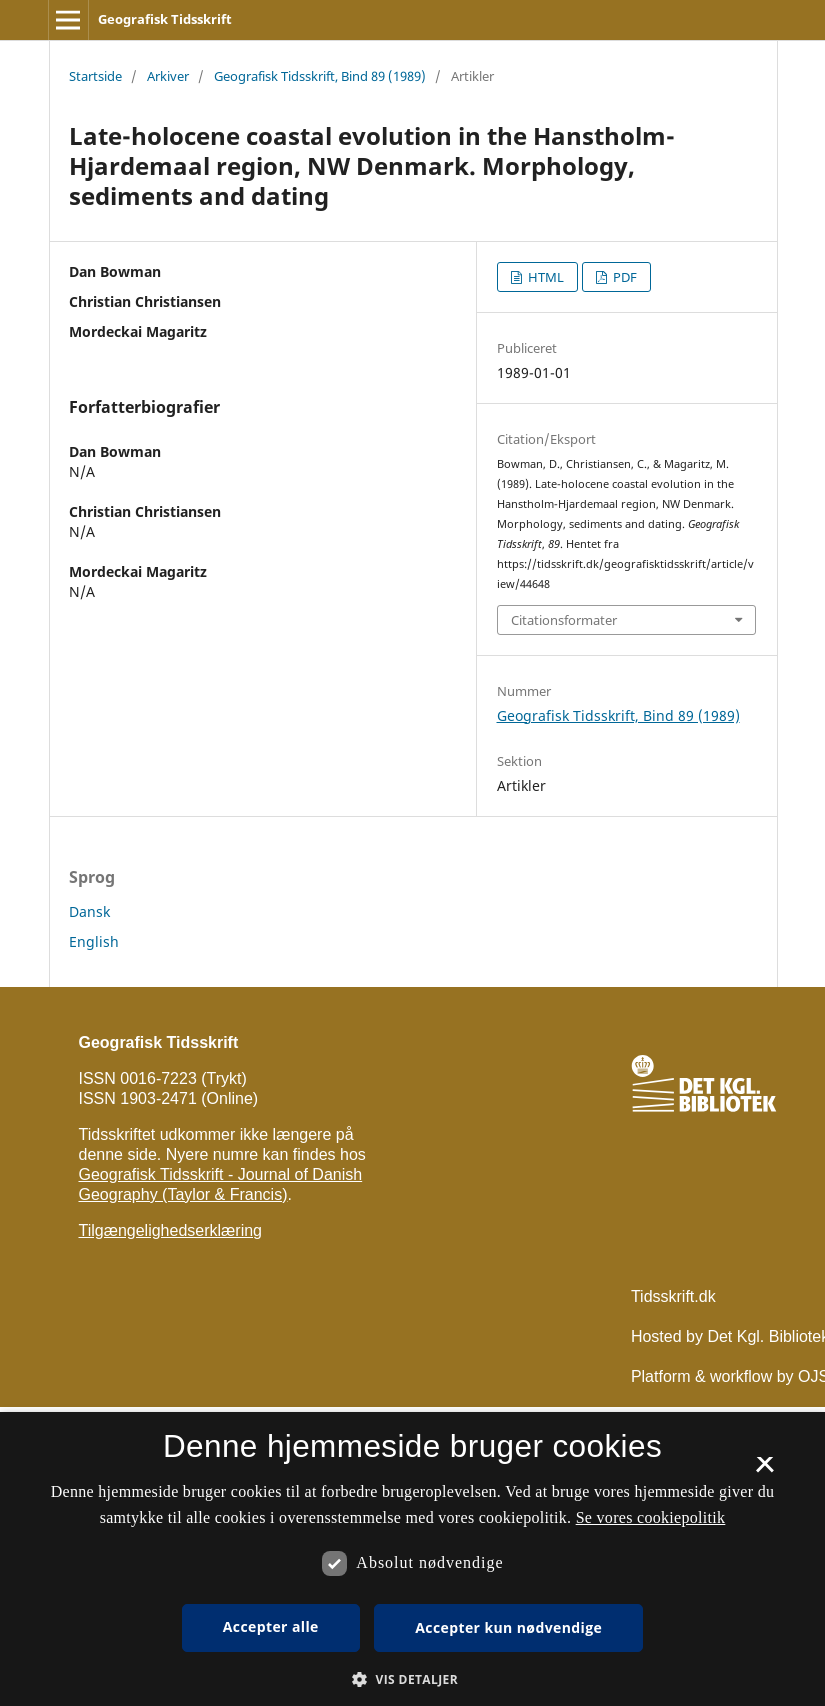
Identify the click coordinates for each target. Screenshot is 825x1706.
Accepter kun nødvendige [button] (508, 1627)
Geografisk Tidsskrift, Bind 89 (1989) (320, 76)
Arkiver (168, 76)
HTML (544, 277)
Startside (95, 76)
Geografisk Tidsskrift (165, 19)
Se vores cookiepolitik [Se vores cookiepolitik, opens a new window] (651, 1517)
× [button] (764, 1471)
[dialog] (412, 1559)
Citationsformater (564, 620)
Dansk (89, 911)
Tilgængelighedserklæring (171, 1230)
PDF (623, 277)
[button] (412, 1679)
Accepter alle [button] (271, 1626)
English (94, 941)
